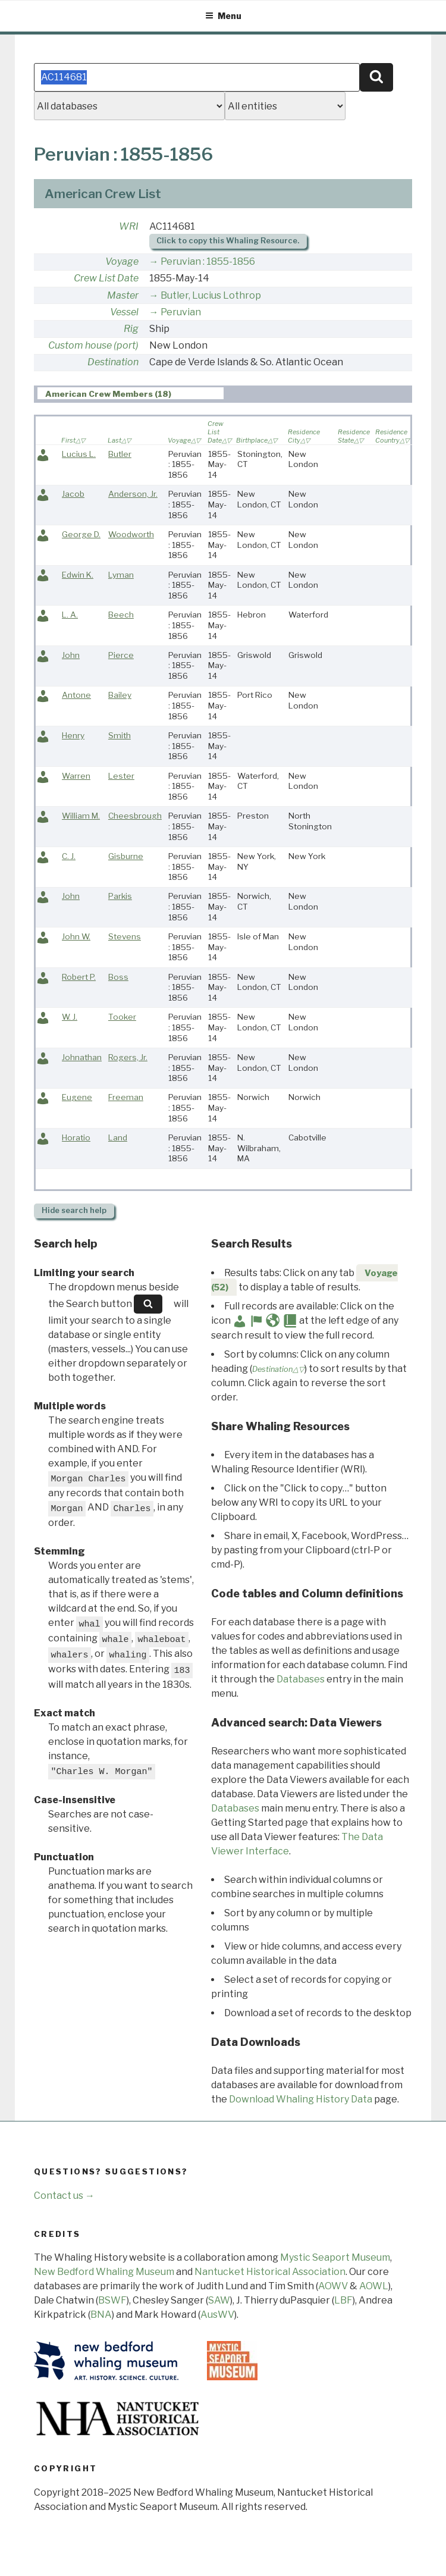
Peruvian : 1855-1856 (208, 261)
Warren (76, 776)
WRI (129, 226)
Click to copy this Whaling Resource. (227, 240)
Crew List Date (106, 278)
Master (123, 295)
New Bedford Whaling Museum (104, 2271)
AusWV (217, 2314)
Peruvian (181, 312)
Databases (301, 1679)
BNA (101, 2314)
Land (117, 1137)
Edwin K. (77, 574)
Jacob (73, 494)
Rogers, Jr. (127, 1057)
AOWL (373, 2286)
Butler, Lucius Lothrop (211, 295)
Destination (113, 362)
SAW (219, 2300)
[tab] (130, 393)
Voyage (122, 261)
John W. (76, 936)
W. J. (69, 1016)
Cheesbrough (135, 815)
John (71, 655)
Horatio (76, 1137)
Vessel (124, 312)
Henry (73, 735)
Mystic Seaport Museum (335, 2257)
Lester (121, 776)
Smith (119, 735)
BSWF (112, 2300)
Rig (131, 328)
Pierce (121, 655)
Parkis (120, 896)
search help (74, 1210)
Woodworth (131, 534)
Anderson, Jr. (133, 494)
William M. (81, 815)
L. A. (70, 614)
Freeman (125, 1097)
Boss (118, 977)
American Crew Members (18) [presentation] (108, 394)
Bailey (119, 695)
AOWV (333, 2286)
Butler (119, 454)
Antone (76, 695)
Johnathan (82, 1057)
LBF (343, 2300)
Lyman (121, 574)
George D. (81, 534)
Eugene (77, 1097)
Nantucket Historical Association (270, 2271)
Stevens (124, 936)
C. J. (69, 856)
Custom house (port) (93, 345)
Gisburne (125, 856)
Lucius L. (79, 454)
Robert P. (79, 977)
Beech (121, 614)
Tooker (122, 1016)
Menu (223, 16)
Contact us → (64, 2195)
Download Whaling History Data (300, 2099)
